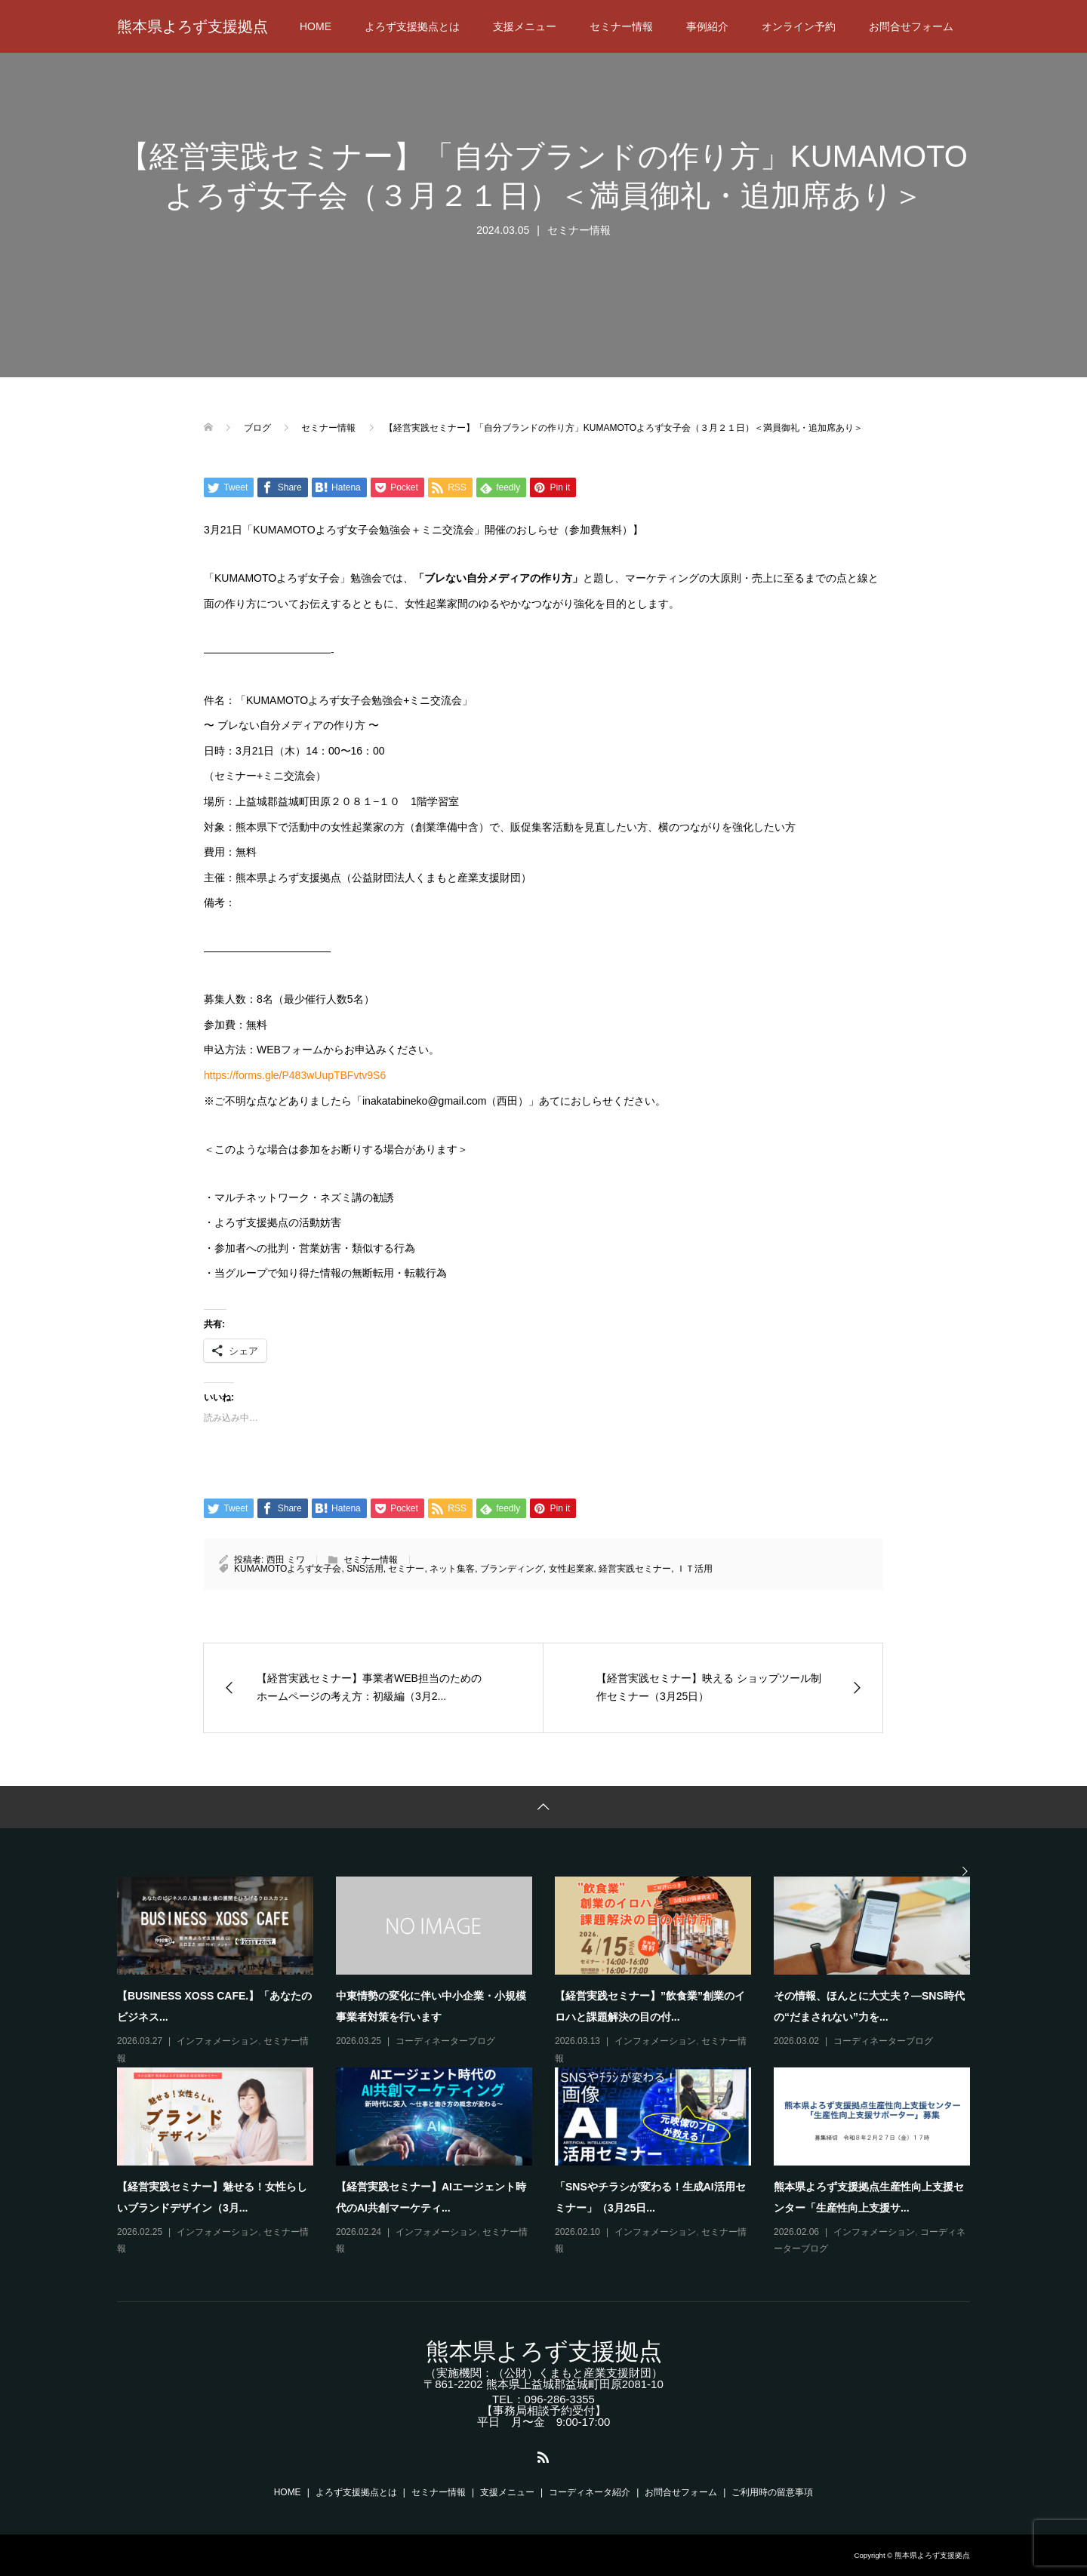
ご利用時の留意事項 (772, 2492)
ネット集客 (452, 1568)
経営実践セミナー (635, 1568)
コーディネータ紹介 (589, 2492)
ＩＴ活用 (694, 1568)
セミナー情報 (621, 26)
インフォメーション (217, 2041)
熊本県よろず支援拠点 (192, 26)
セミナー (406, 1568)
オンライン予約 (799, 26)
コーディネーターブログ (445, 2041)
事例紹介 (707, 26)
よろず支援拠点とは (412, 26)
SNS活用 (364, 1568)
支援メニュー (524, 26)
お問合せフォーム (911, 26)
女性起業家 (571, 1568)
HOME (315, 26)
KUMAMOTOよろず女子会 (287, 1568)
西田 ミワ (285, 1559)
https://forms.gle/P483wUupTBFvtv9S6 (295, 1075)
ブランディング (512, 1568)
